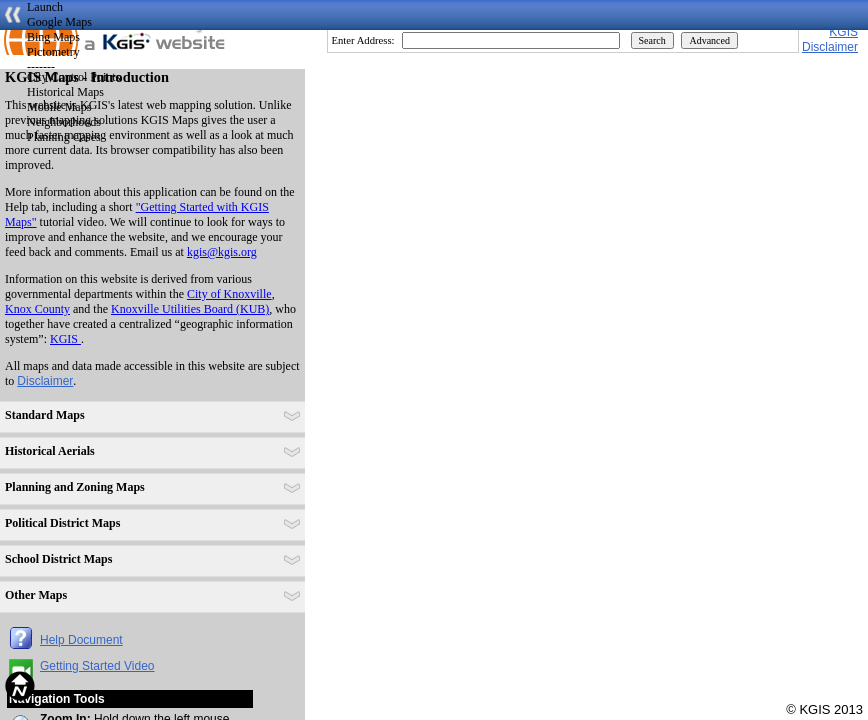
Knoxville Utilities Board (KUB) (190, 309)
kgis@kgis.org (222, 252)
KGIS (843, 32)
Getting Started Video (97, 666)
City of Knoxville (229, 294)
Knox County (37, 309)
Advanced (709, 40)
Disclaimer (45, 381)
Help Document (81, 640)
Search (652, 40)
